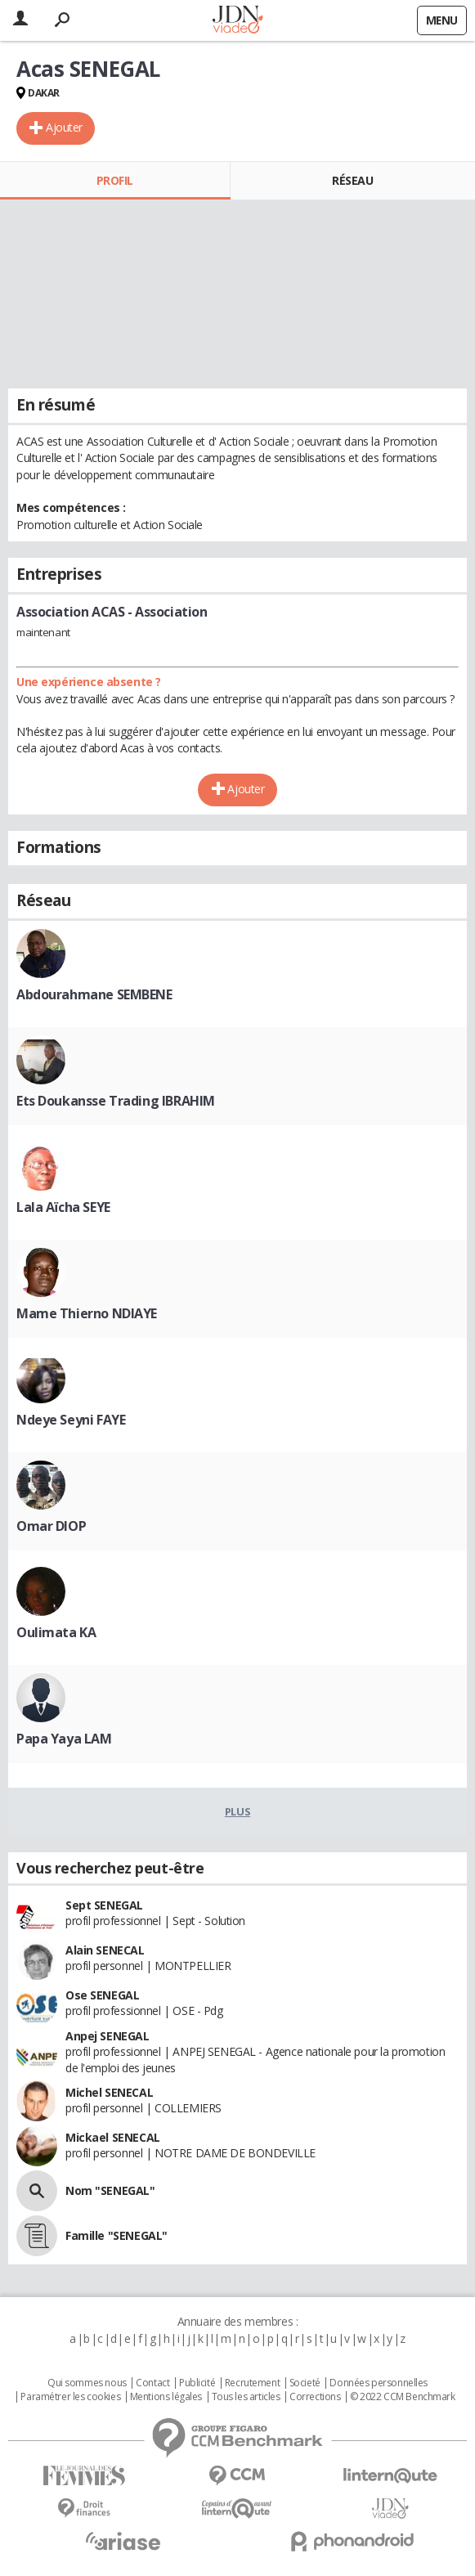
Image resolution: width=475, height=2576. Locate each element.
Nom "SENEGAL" (110, 2190)
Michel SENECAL (109, 2092)
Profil (114, 180)
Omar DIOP (51, 1526)
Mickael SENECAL (112, 2137)
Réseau (352, 180)
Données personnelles (378, 2383)
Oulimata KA (56, 1632)
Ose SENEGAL (102, 1995)
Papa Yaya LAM (64, 1739)
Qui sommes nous (87, 2383)
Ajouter (64, 127)
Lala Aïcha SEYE (63, 1207)
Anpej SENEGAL (107, 2036)
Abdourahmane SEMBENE (94, 994)
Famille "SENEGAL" (116, 2235)
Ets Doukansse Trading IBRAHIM (115, 1101)
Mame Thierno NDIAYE (86, 1313)
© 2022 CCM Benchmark (402, 2397)
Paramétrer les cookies (70, 2397)
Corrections (314, 2397)
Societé (304, 2383)
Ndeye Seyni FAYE (70, 1420)
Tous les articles (246, 2397)
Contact (152, 2383)
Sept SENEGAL (104, 1905)
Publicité (197, 2383)
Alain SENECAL (105, 1950)
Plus (237, 1811)
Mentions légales (166, 2397)
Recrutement (252, 2383)
